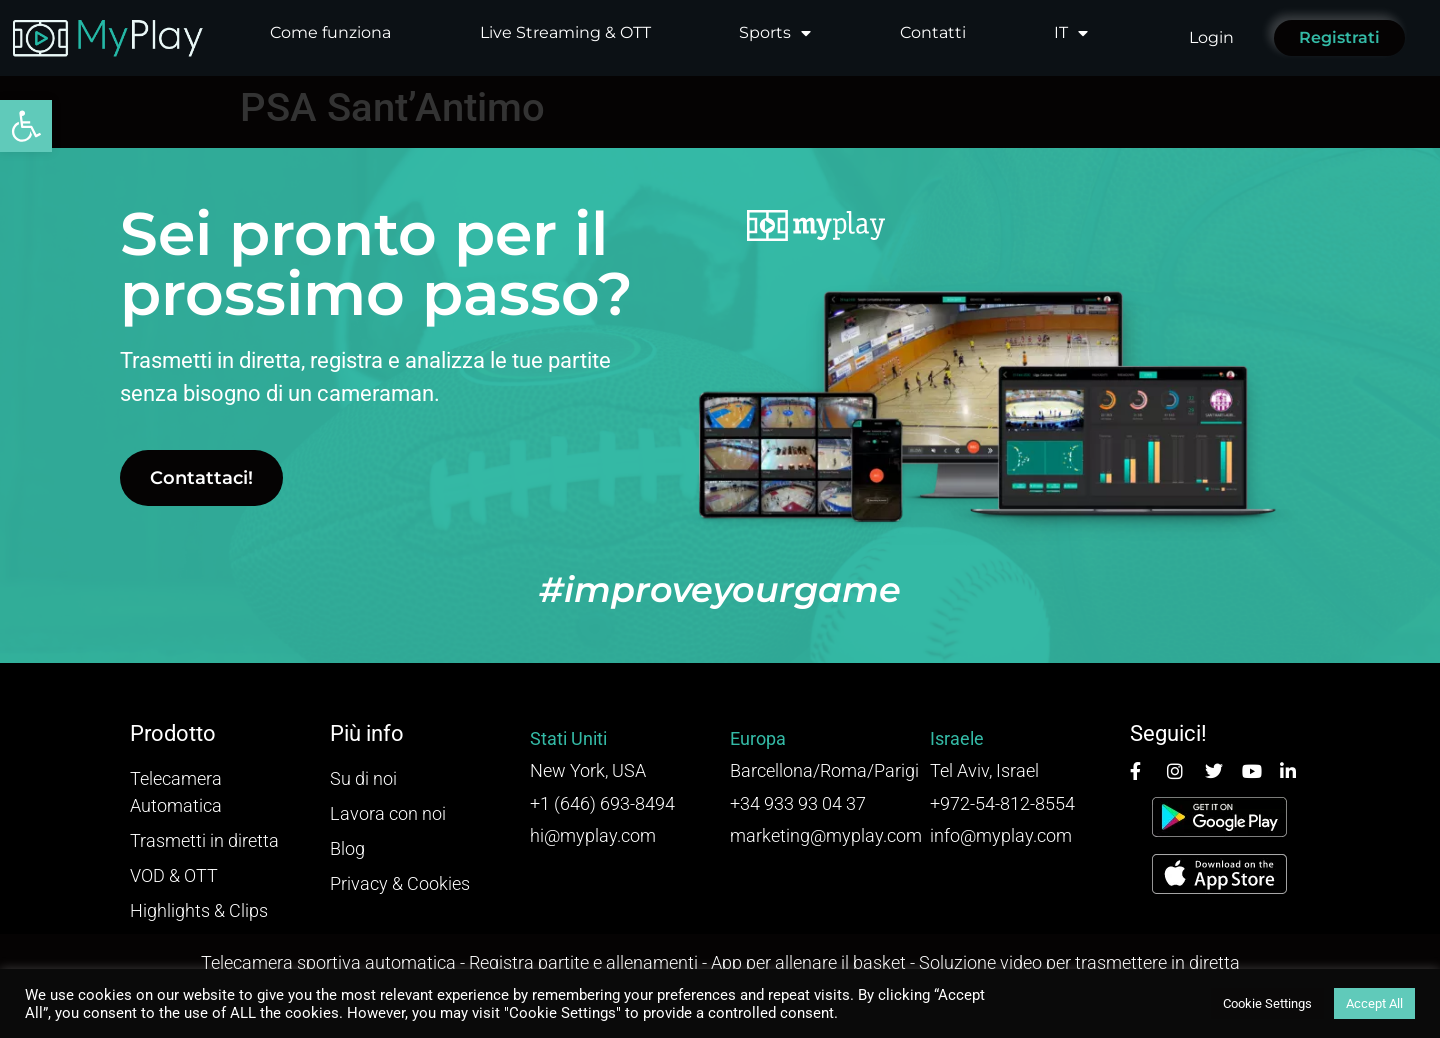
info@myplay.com (1001, 835)
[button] (26, 126)
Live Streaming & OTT (565, 32)
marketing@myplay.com (826, 835)
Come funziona (330, 32)
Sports (775, 33)
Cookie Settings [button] (1267, 1003)
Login (1211, 37)
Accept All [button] (1374, 1003)
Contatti (933, 32)
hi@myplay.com (593, 835)
